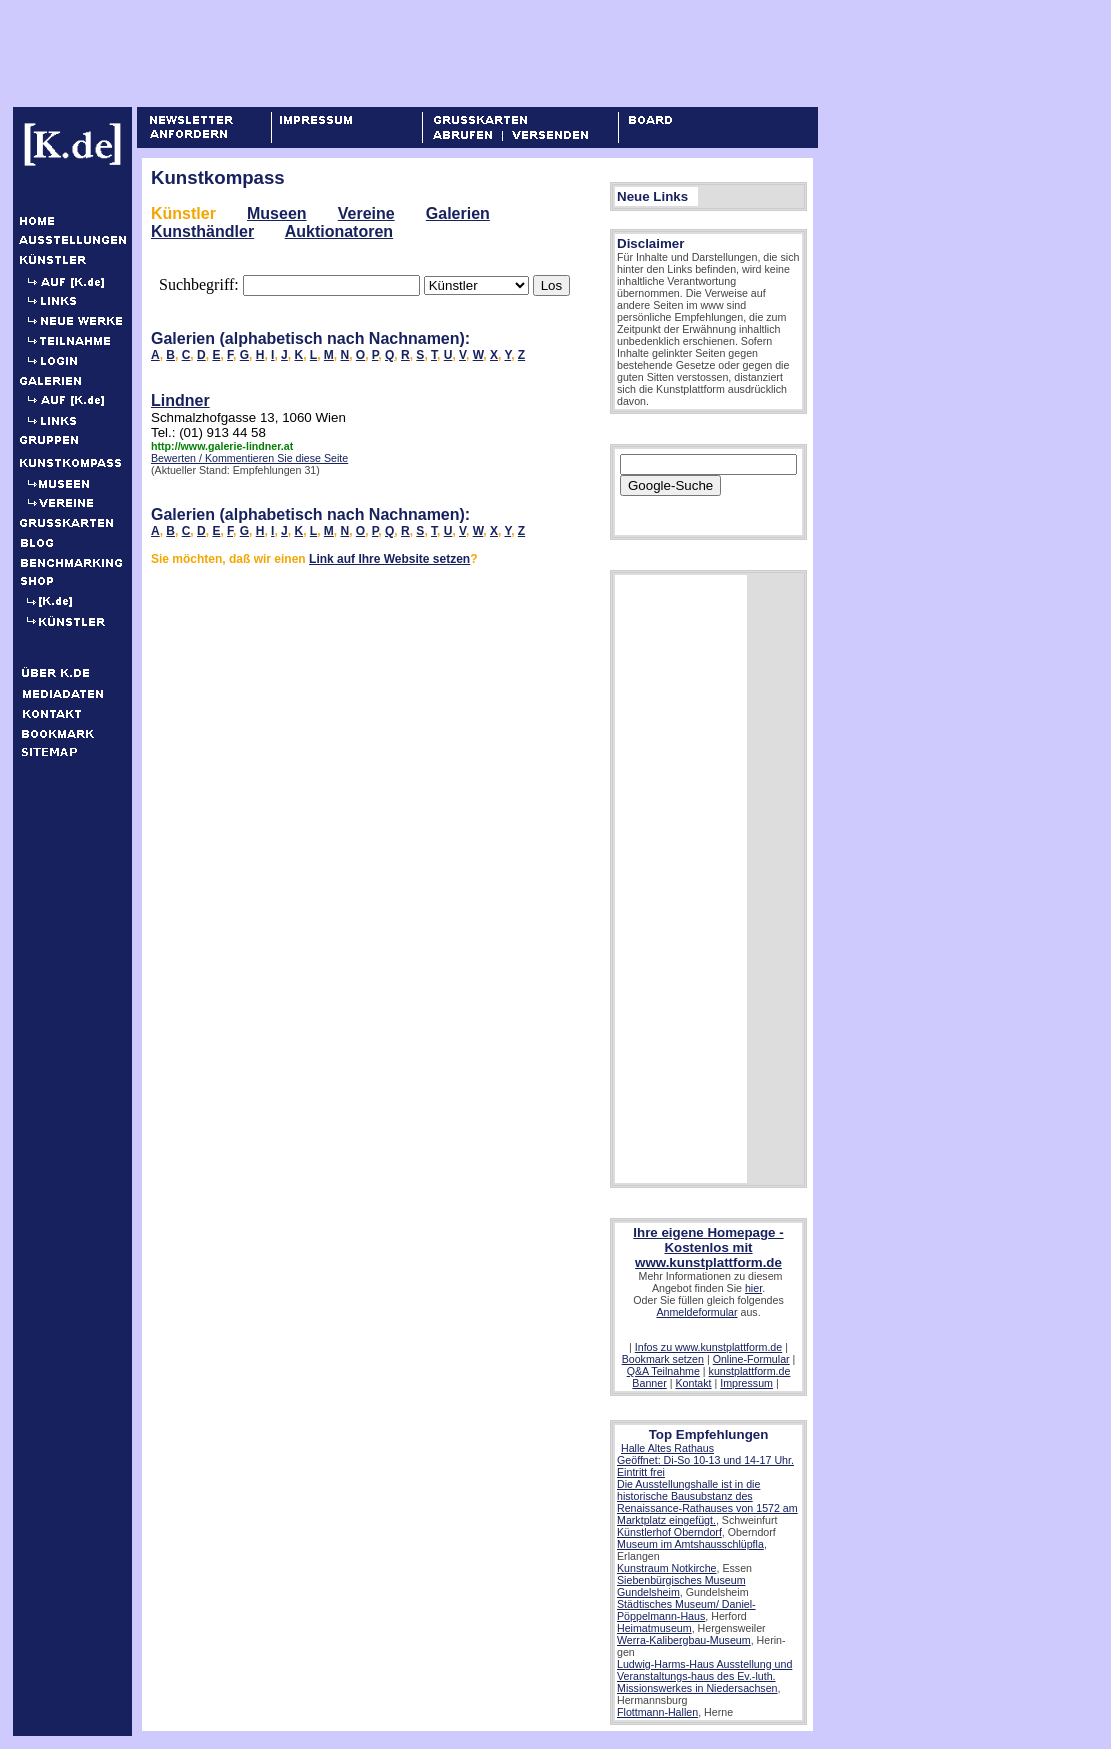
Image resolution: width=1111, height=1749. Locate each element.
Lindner (180, 400)
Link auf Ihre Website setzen (389, 559)
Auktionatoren (339, 231)
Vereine (366, 213)
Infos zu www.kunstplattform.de (708, 1347)
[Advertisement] (380, 53)
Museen (277, 213)
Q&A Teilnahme (663, 1371)
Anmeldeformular (696, 1312)
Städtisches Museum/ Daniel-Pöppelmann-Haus (686, 1610)
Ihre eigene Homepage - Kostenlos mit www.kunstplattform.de (708, 1247)
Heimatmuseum (654, 1628)
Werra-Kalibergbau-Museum (684, 1640)
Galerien (458, 213)
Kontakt (693, 1383)
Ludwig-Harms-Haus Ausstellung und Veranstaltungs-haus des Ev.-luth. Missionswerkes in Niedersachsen (704, 1676)
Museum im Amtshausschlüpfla (690, 1544)
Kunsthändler (202, 231)
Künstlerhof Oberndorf (669, 1532)
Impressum (746, 1383)
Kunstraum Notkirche (667, 1568)
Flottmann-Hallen (657, 1712)
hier (753, 1288)
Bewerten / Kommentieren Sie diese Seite (249, 458)
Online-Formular (751, 1359)
